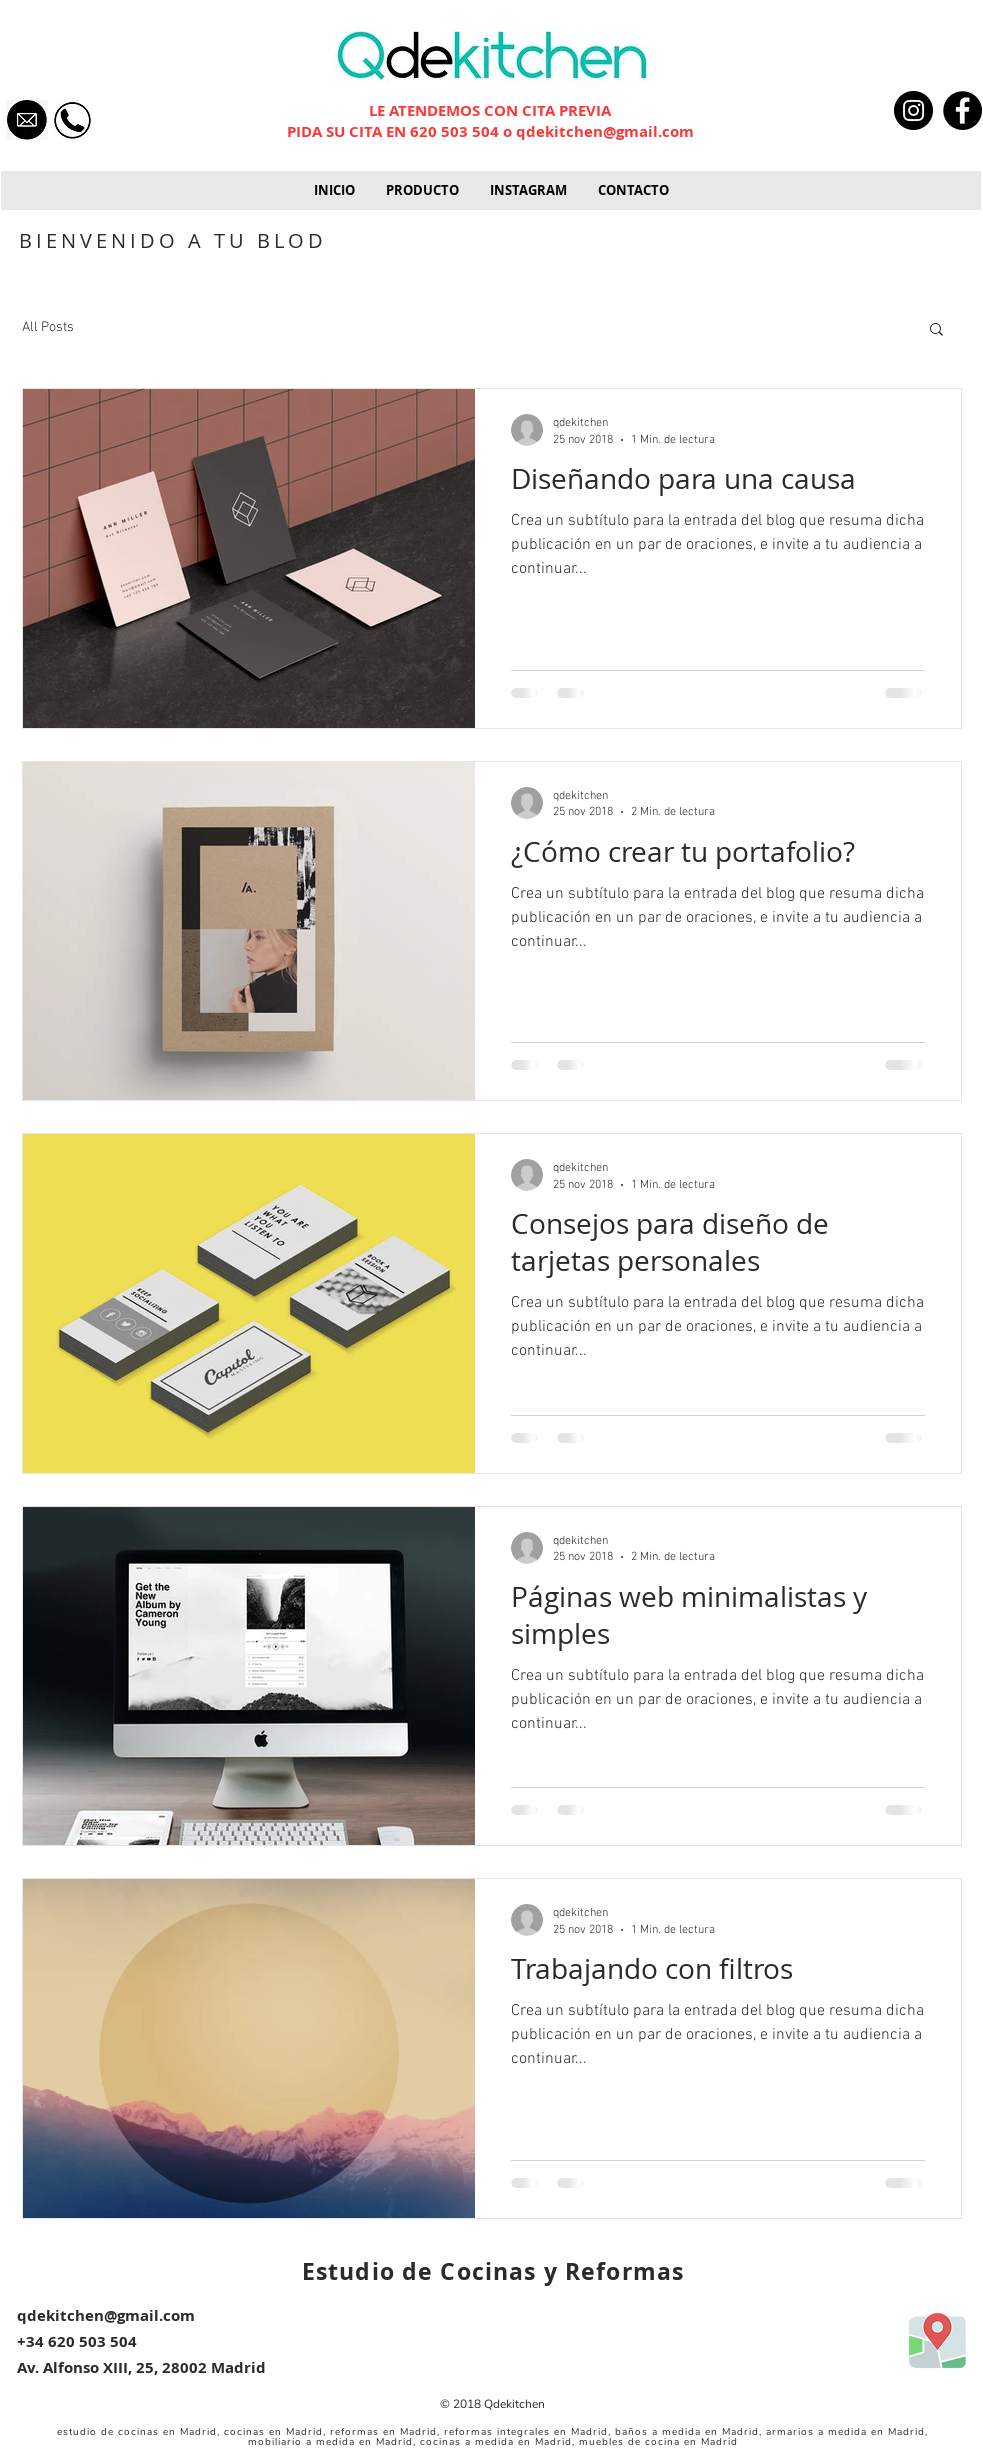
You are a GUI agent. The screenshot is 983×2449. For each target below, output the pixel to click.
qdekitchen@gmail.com (605, 131)
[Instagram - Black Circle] (913, 110)
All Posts (48, 327)
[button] (422, 190)
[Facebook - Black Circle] (962, 110)
